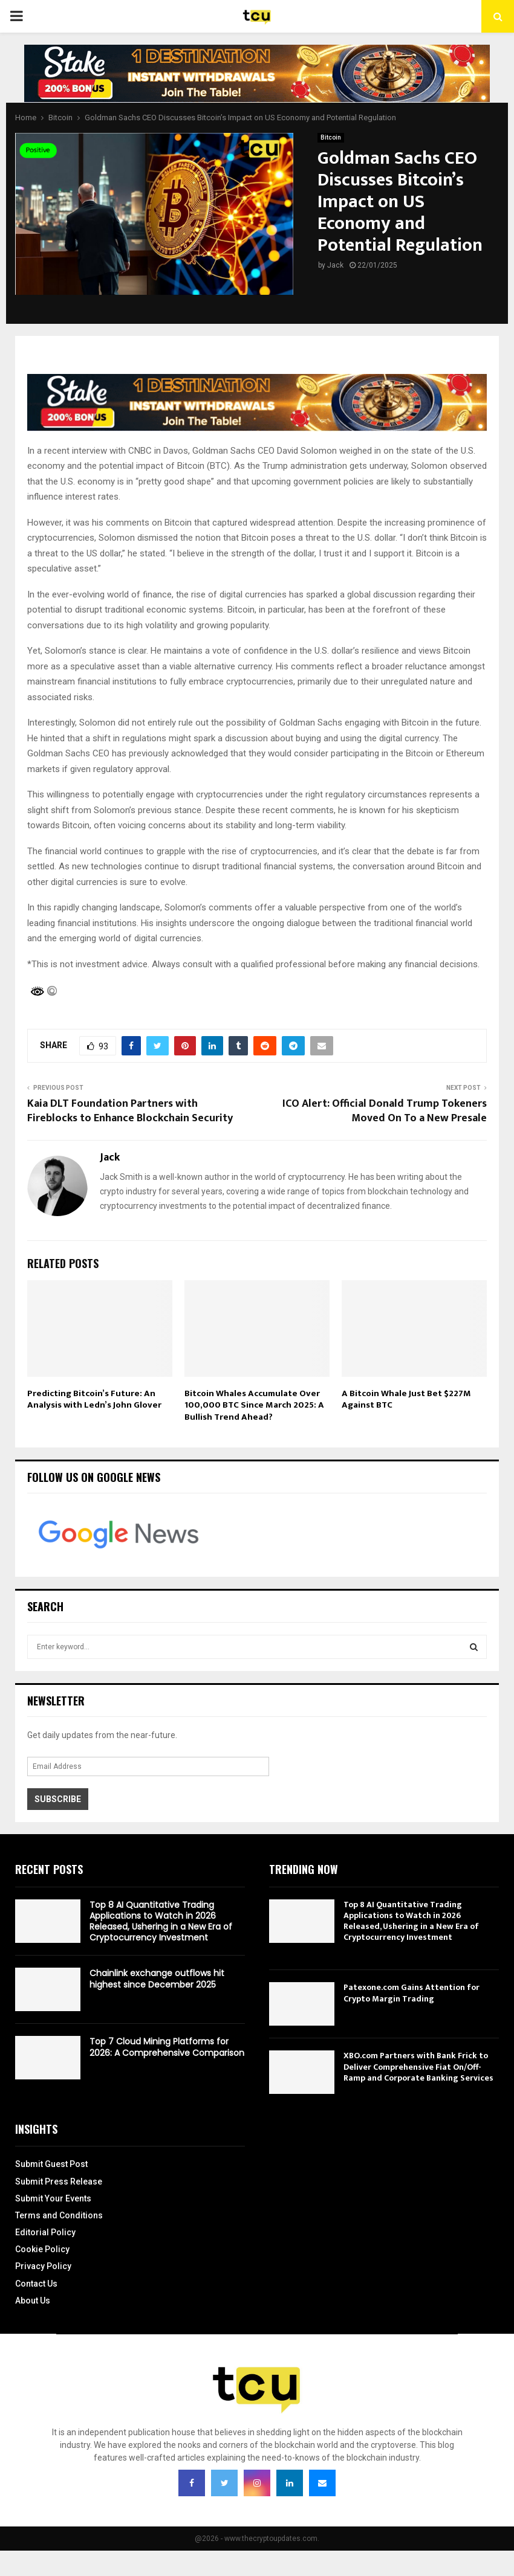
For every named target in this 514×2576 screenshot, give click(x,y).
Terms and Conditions (59, 2215)
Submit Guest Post (51, 2164)
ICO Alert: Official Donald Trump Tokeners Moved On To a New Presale (384, 1111)
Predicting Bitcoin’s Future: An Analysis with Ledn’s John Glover (94, 1399)
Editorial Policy (45, 2232)
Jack (335, 265)
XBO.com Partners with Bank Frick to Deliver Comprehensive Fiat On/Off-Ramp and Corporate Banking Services (418, 2066)
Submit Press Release (58, 2181)
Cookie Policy (42, 2249)
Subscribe (57, 1799)
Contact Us (36, 2283)
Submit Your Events (53, 2198)
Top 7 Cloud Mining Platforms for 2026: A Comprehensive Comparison (166, 2046)
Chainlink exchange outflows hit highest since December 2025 (156, 1978)
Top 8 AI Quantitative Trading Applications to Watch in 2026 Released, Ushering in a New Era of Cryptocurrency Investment (160, 1921)
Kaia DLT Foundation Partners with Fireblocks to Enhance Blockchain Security (130, 1111)
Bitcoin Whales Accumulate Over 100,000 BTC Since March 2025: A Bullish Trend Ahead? (254, 1405)
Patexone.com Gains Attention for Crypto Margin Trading (411, 1992)
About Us (32, 2300)
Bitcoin (330, 137)
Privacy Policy (43, 2266)
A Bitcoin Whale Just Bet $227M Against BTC (406, 1399)
